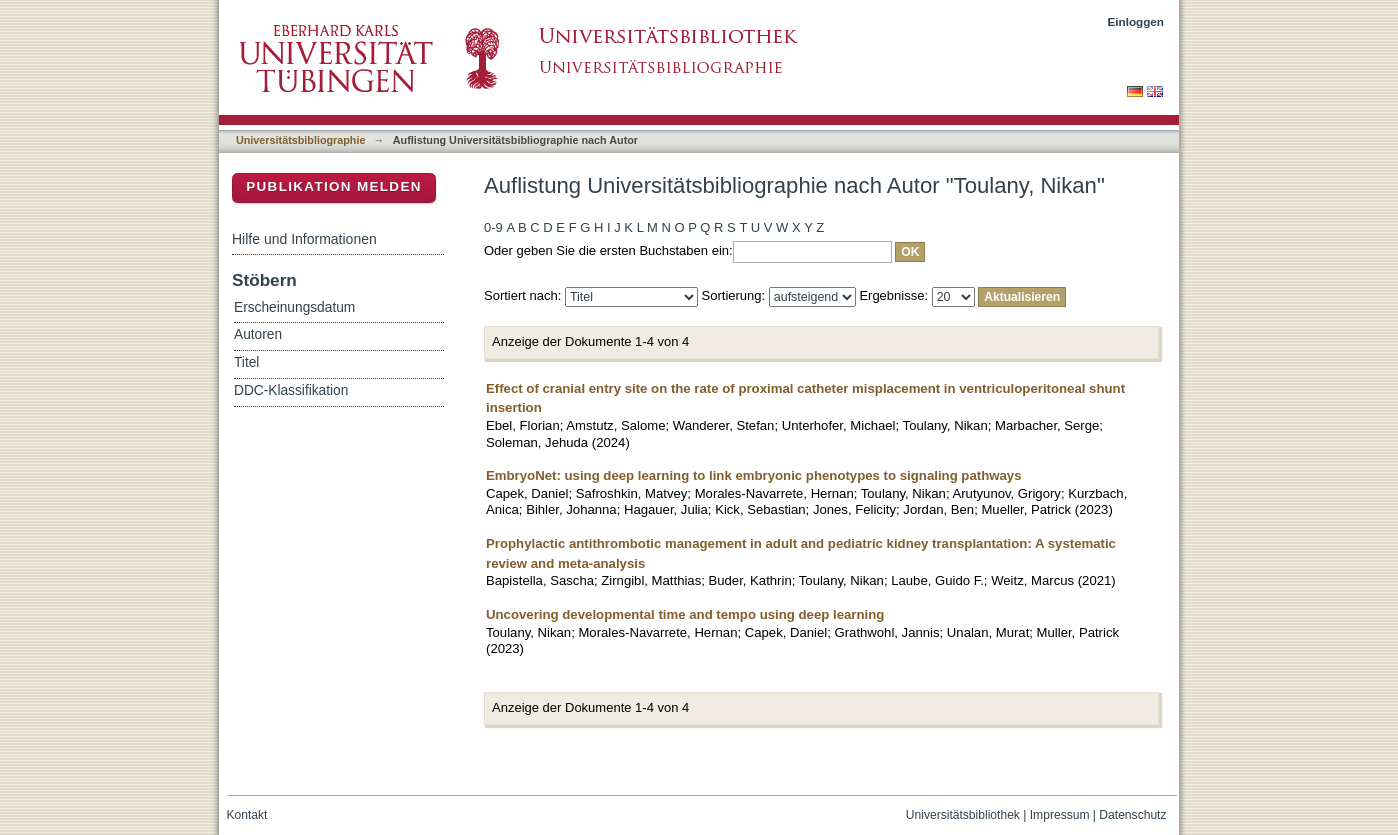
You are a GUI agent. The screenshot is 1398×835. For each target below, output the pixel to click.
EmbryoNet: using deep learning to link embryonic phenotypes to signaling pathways (754, 475)
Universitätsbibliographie (300, 140)
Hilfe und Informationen (304, 239)
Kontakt (247, 815)
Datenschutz (1132, 815)
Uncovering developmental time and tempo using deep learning (685, 614)
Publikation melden (334, 186)
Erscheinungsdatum (294, 307)
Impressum (1060, 815)
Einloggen (1136, 21)
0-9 (493, 227)
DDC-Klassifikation (291, 390)
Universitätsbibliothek (963, 815)
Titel (246, 362)
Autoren (258, 334)
